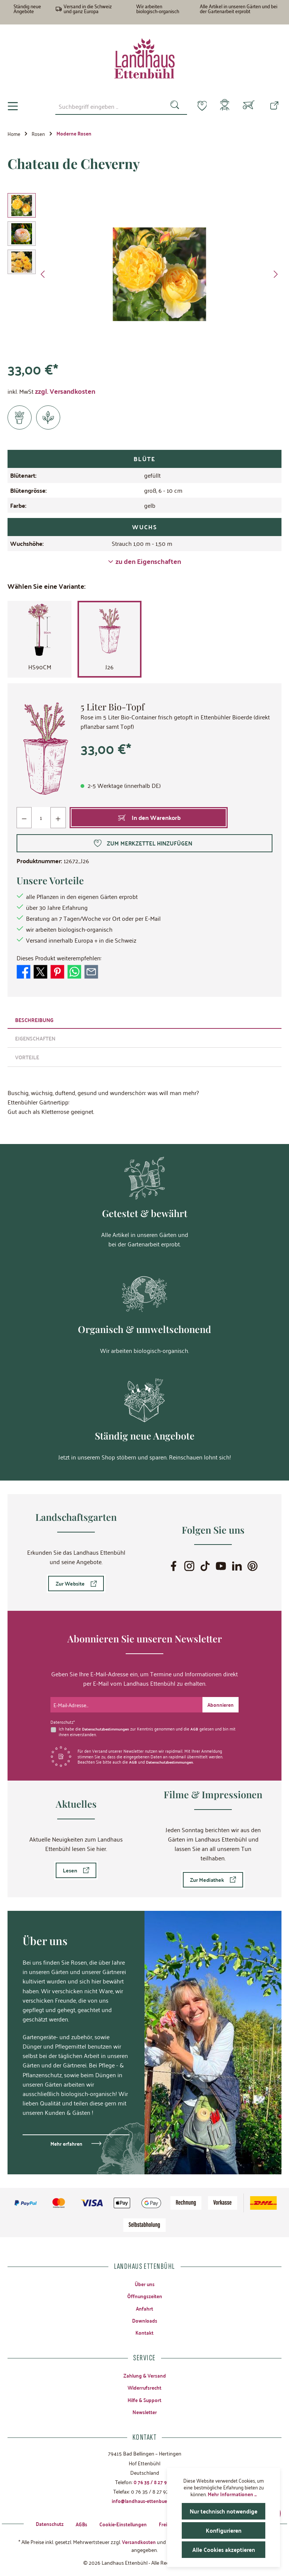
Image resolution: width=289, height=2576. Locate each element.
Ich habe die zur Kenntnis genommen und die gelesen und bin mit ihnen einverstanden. (146, 1726)
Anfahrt (145, 2304)
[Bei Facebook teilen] (23, 972)
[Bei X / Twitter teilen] (40, 972)
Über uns (144, 2279)
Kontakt (144, 2329)
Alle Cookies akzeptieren (223, 2549)
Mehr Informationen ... (232, 2494)
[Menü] (13, 106)
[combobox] (104, 106)
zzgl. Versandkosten (65, 392)
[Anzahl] (41, 819)
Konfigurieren (223, 2530)
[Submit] (220, 1700)
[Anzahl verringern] (24, 819)
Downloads (144, 2317)
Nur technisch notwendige (224, 2511)
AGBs (77, 2523)
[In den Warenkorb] (149, 819)
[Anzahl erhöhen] (58, 819)
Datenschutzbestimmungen (107, 1724)
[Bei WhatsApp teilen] (74, 972)
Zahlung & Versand (144, 2372)
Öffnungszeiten (144, 2291)
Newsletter (144, 2410)
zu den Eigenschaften (144, 563)
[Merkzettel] (197, 105)
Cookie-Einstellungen (120, 2523)
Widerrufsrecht (144, 2385)
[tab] (144, 1021)
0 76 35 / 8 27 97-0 (153, 2480)
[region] (144, 276)
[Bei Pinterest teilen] (57, 972)
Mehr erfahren (66, 2138)
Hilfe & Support (144, 2397)
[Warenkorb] (249, 106)
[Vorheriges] (43, 276)
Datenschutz (44, 2523)
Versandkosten (139, 2541)
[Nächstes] (275, 276)
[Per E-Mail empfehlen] (91, 972)
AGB (198, 1724)
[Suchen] (170, 106)
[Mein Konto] (223, 106)
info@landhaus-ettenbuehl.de (144, 2499)
